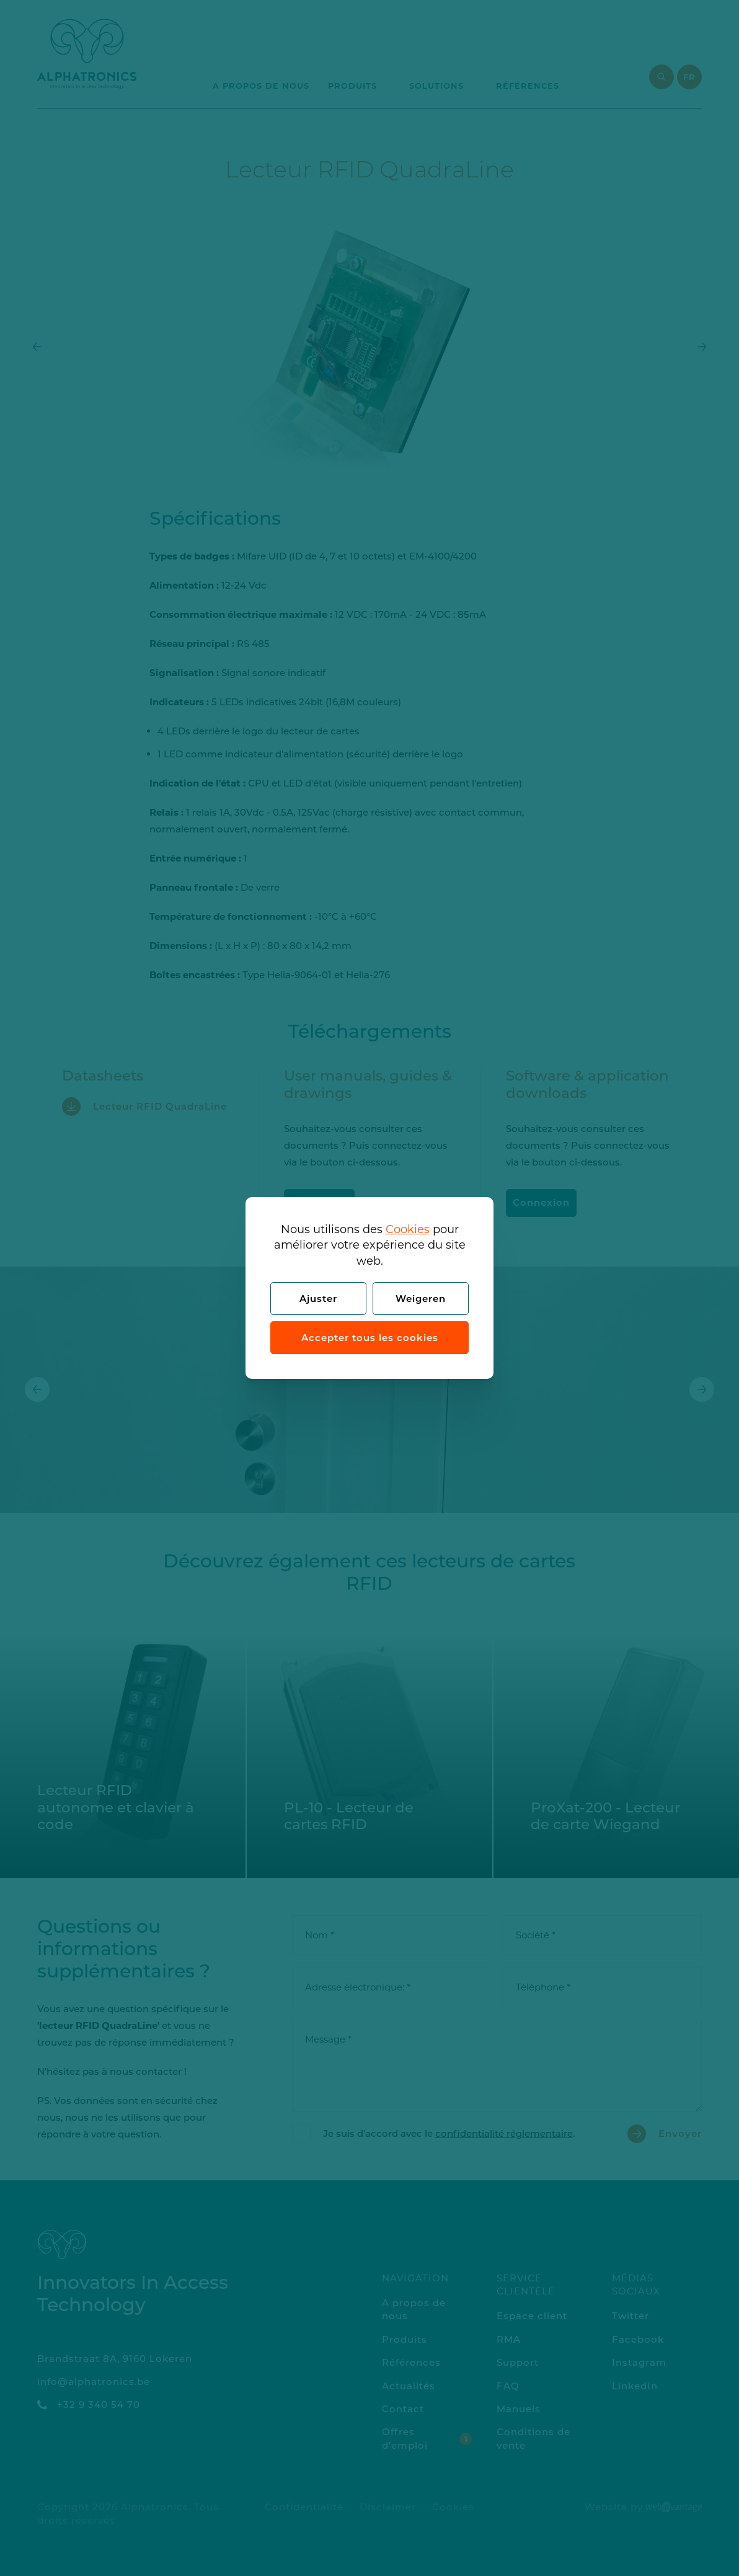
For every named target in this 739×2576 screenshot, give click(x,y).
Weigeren (421, 1298)
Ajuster (318, 1298)
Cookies (408, 1229)
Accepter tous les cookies (369, 1338)
